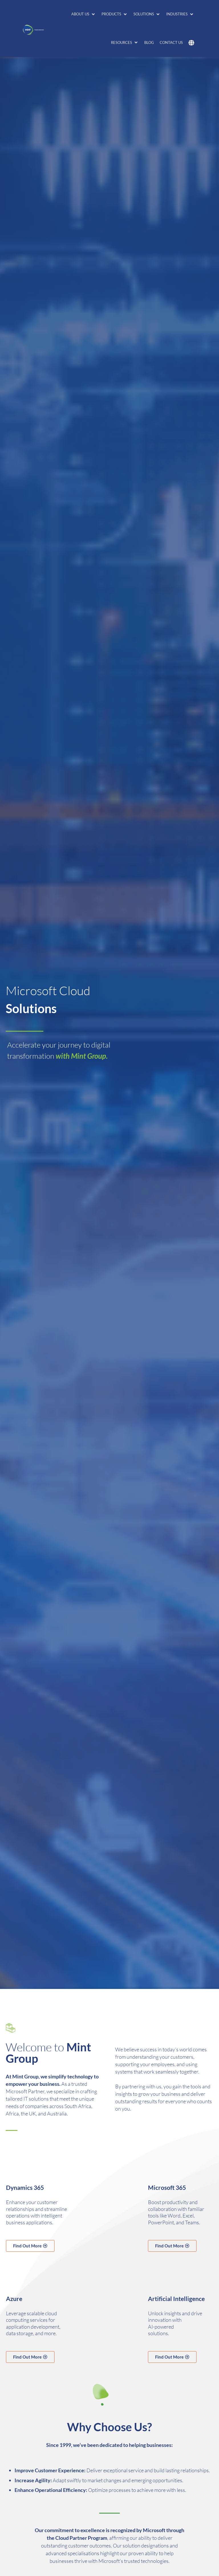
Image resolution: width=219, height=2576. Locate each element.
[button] (83, 14)
